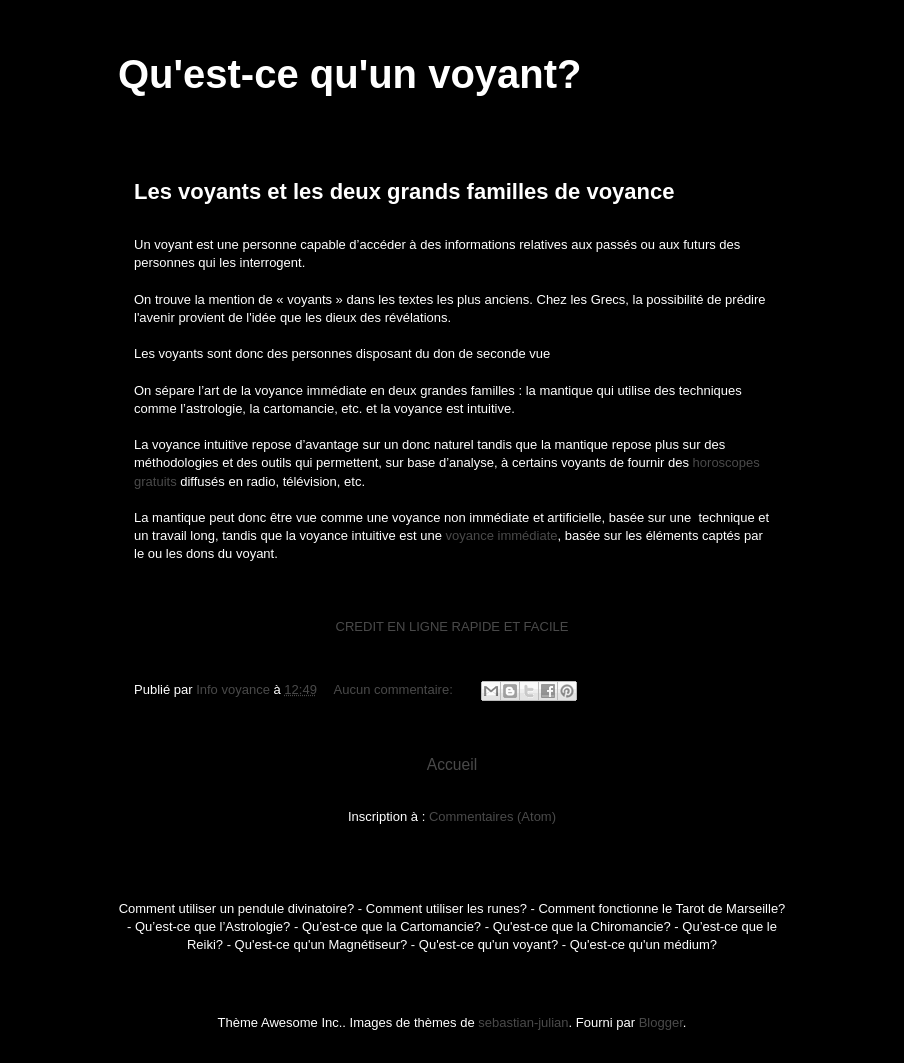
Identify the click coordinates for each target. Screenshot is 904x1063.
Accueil (452, 764)
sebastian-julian (523, 1022)
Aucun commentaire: (395, 689)
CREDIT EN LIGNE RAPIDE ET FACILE (452, 626)
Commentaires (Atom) (492, 816)
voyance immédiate (501, 535)
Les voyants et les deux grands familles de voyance (404, 191)
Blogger (661, 1022)
